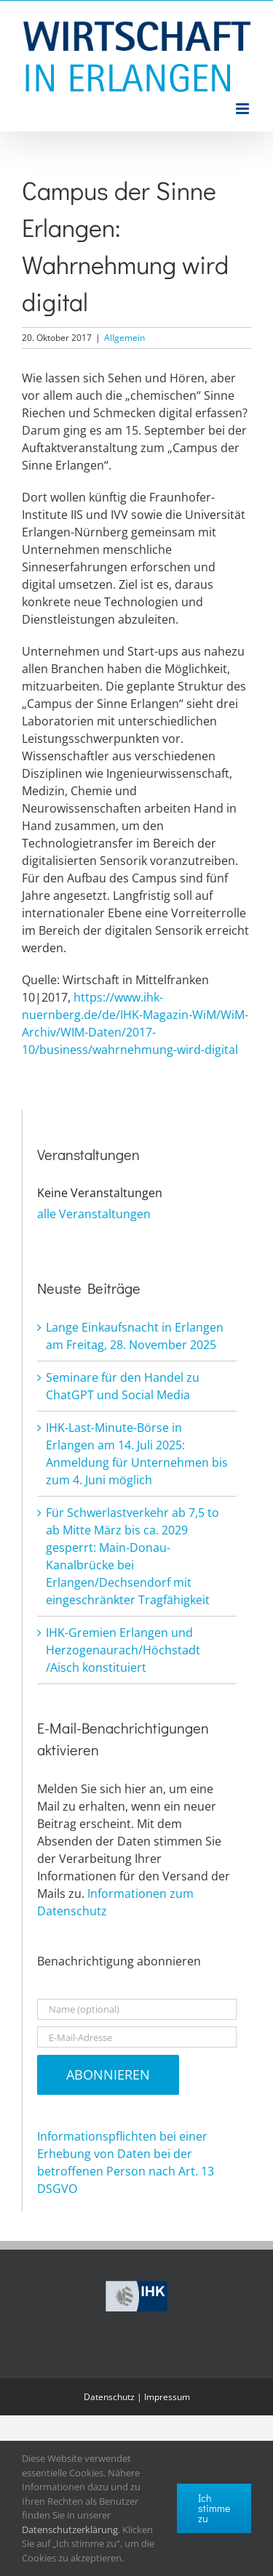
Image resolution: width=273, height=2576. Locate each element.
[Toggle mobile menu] (243, 108)
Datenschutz (109, 2397)
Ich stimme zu (214, 2508)
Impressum (167, 2397)
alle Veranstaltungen (94, 1214)
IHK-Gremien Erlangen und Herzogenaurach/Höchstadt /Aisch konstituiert (123, 1650)
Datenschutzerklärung (70, 2529)
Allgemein (124, 337)
